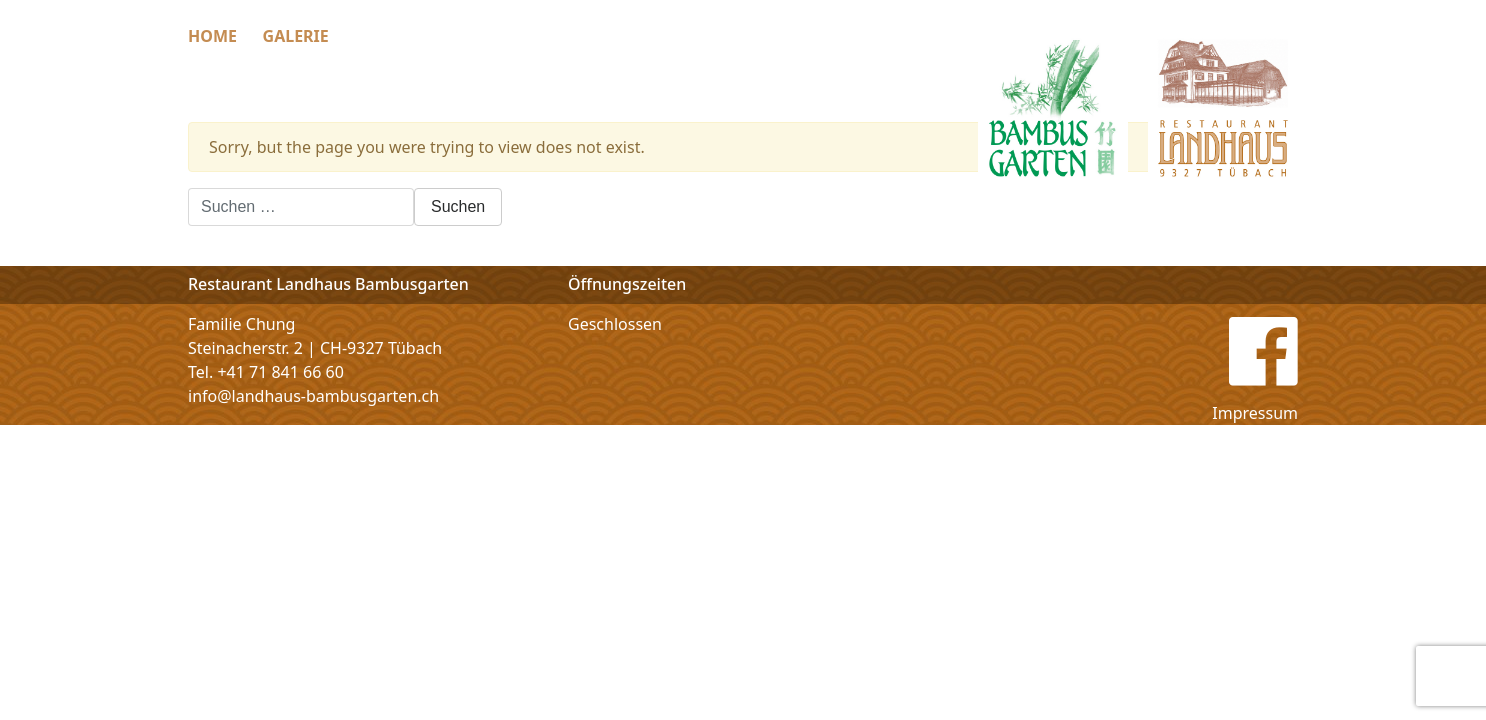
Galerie (296, 36)
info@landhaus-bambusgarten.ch (313, 396)
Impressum (1255, 413)
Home (212, 36)
